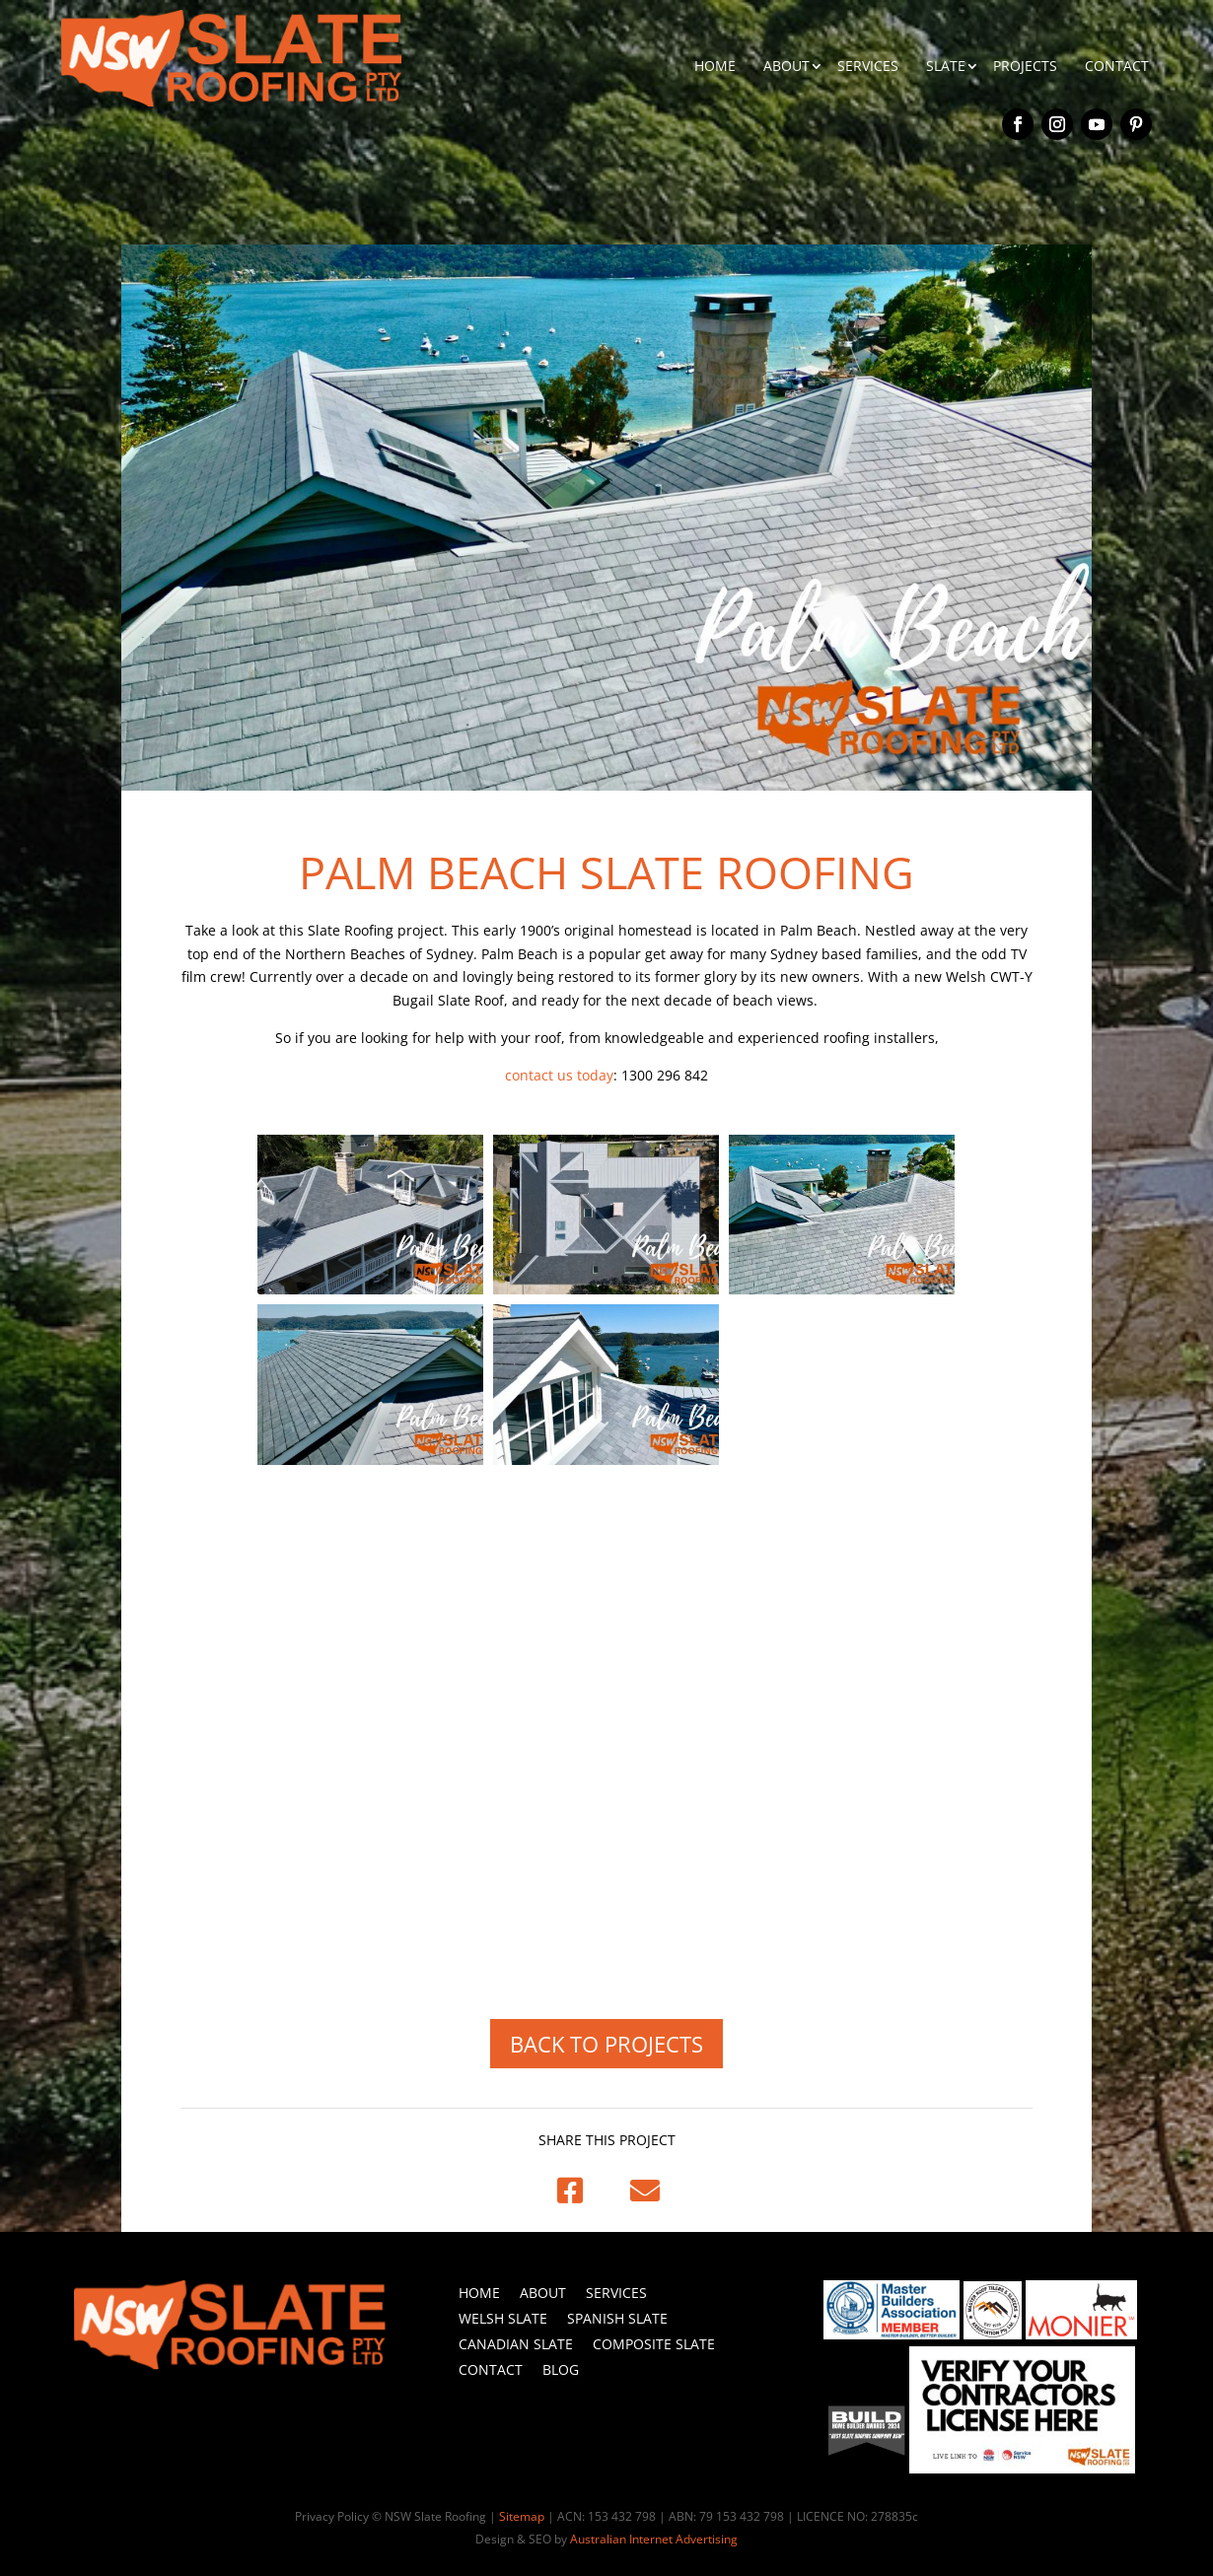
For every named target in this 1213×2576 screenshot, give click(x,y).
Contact (491, 2369)
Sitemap (521, 2516)
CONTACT (1117, 65)
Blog (560, 2369)
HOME (715, 65)
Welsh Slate (503, 2318)
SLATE (945, 65)
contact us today (559, 1075)
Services (616, 2292)
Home (479, 2292)
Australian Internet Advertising (654, 2539)
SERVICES (867, 65)
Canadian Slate (516, 2343)
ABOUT (786, 65)
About (543, 2292)
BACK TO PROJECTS (606, 2043)
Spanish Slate (617, 2318)
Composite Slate (654, 2343)
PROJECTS (1025, 65)
